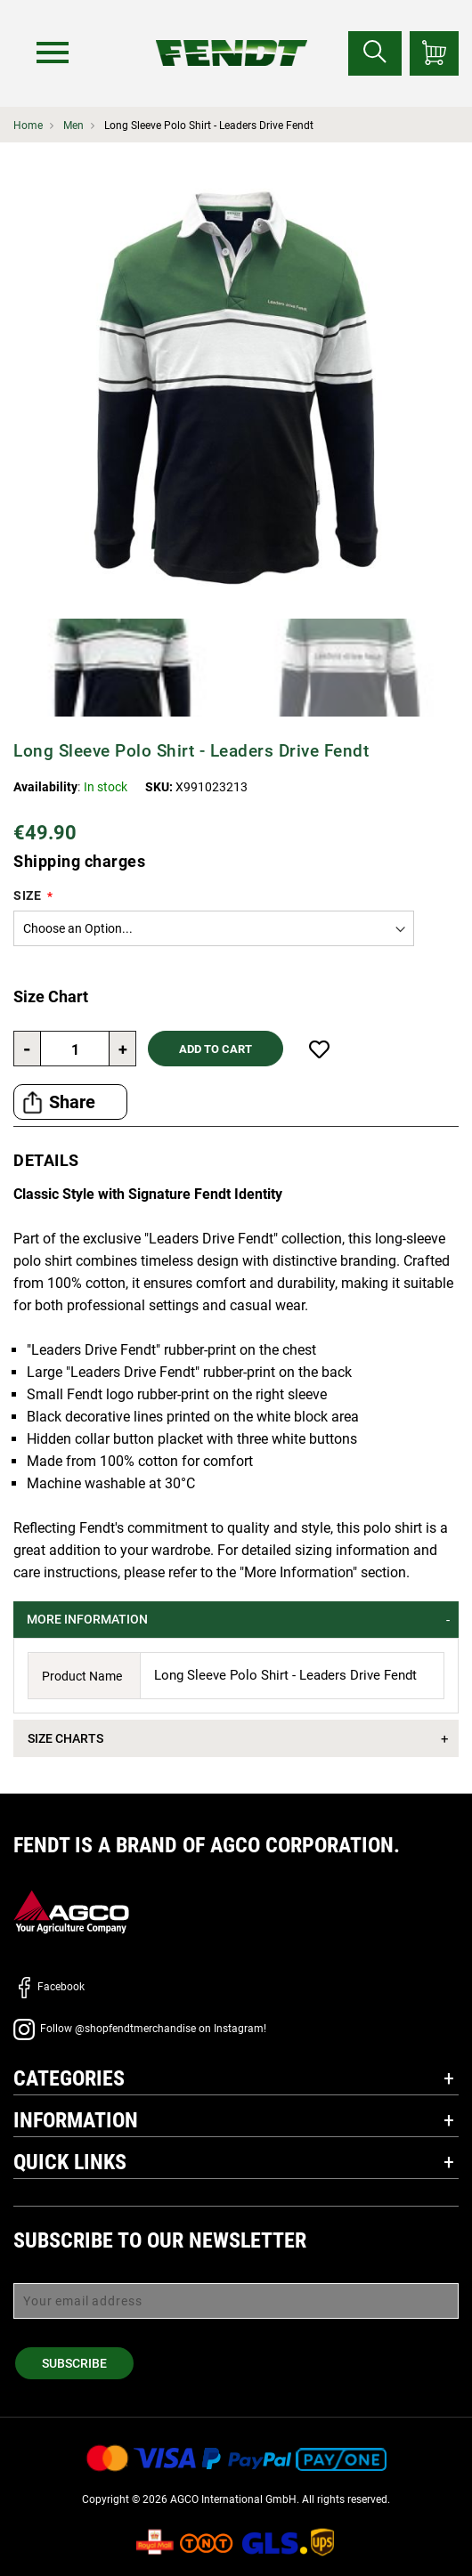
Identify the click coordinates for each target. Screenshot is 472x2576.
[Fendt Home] (231, 35)
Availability (45, 787)
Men (73, 125)
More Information (87, 1619)
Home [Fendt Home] (28, 125)
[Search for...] (375, 53)
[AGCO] (71, 1911)
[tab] (236, 1619)
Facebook (49, 1987)
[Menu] (52, 52)
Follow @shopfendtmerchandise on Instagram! (139, 2028)
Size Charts (65, 1738)
